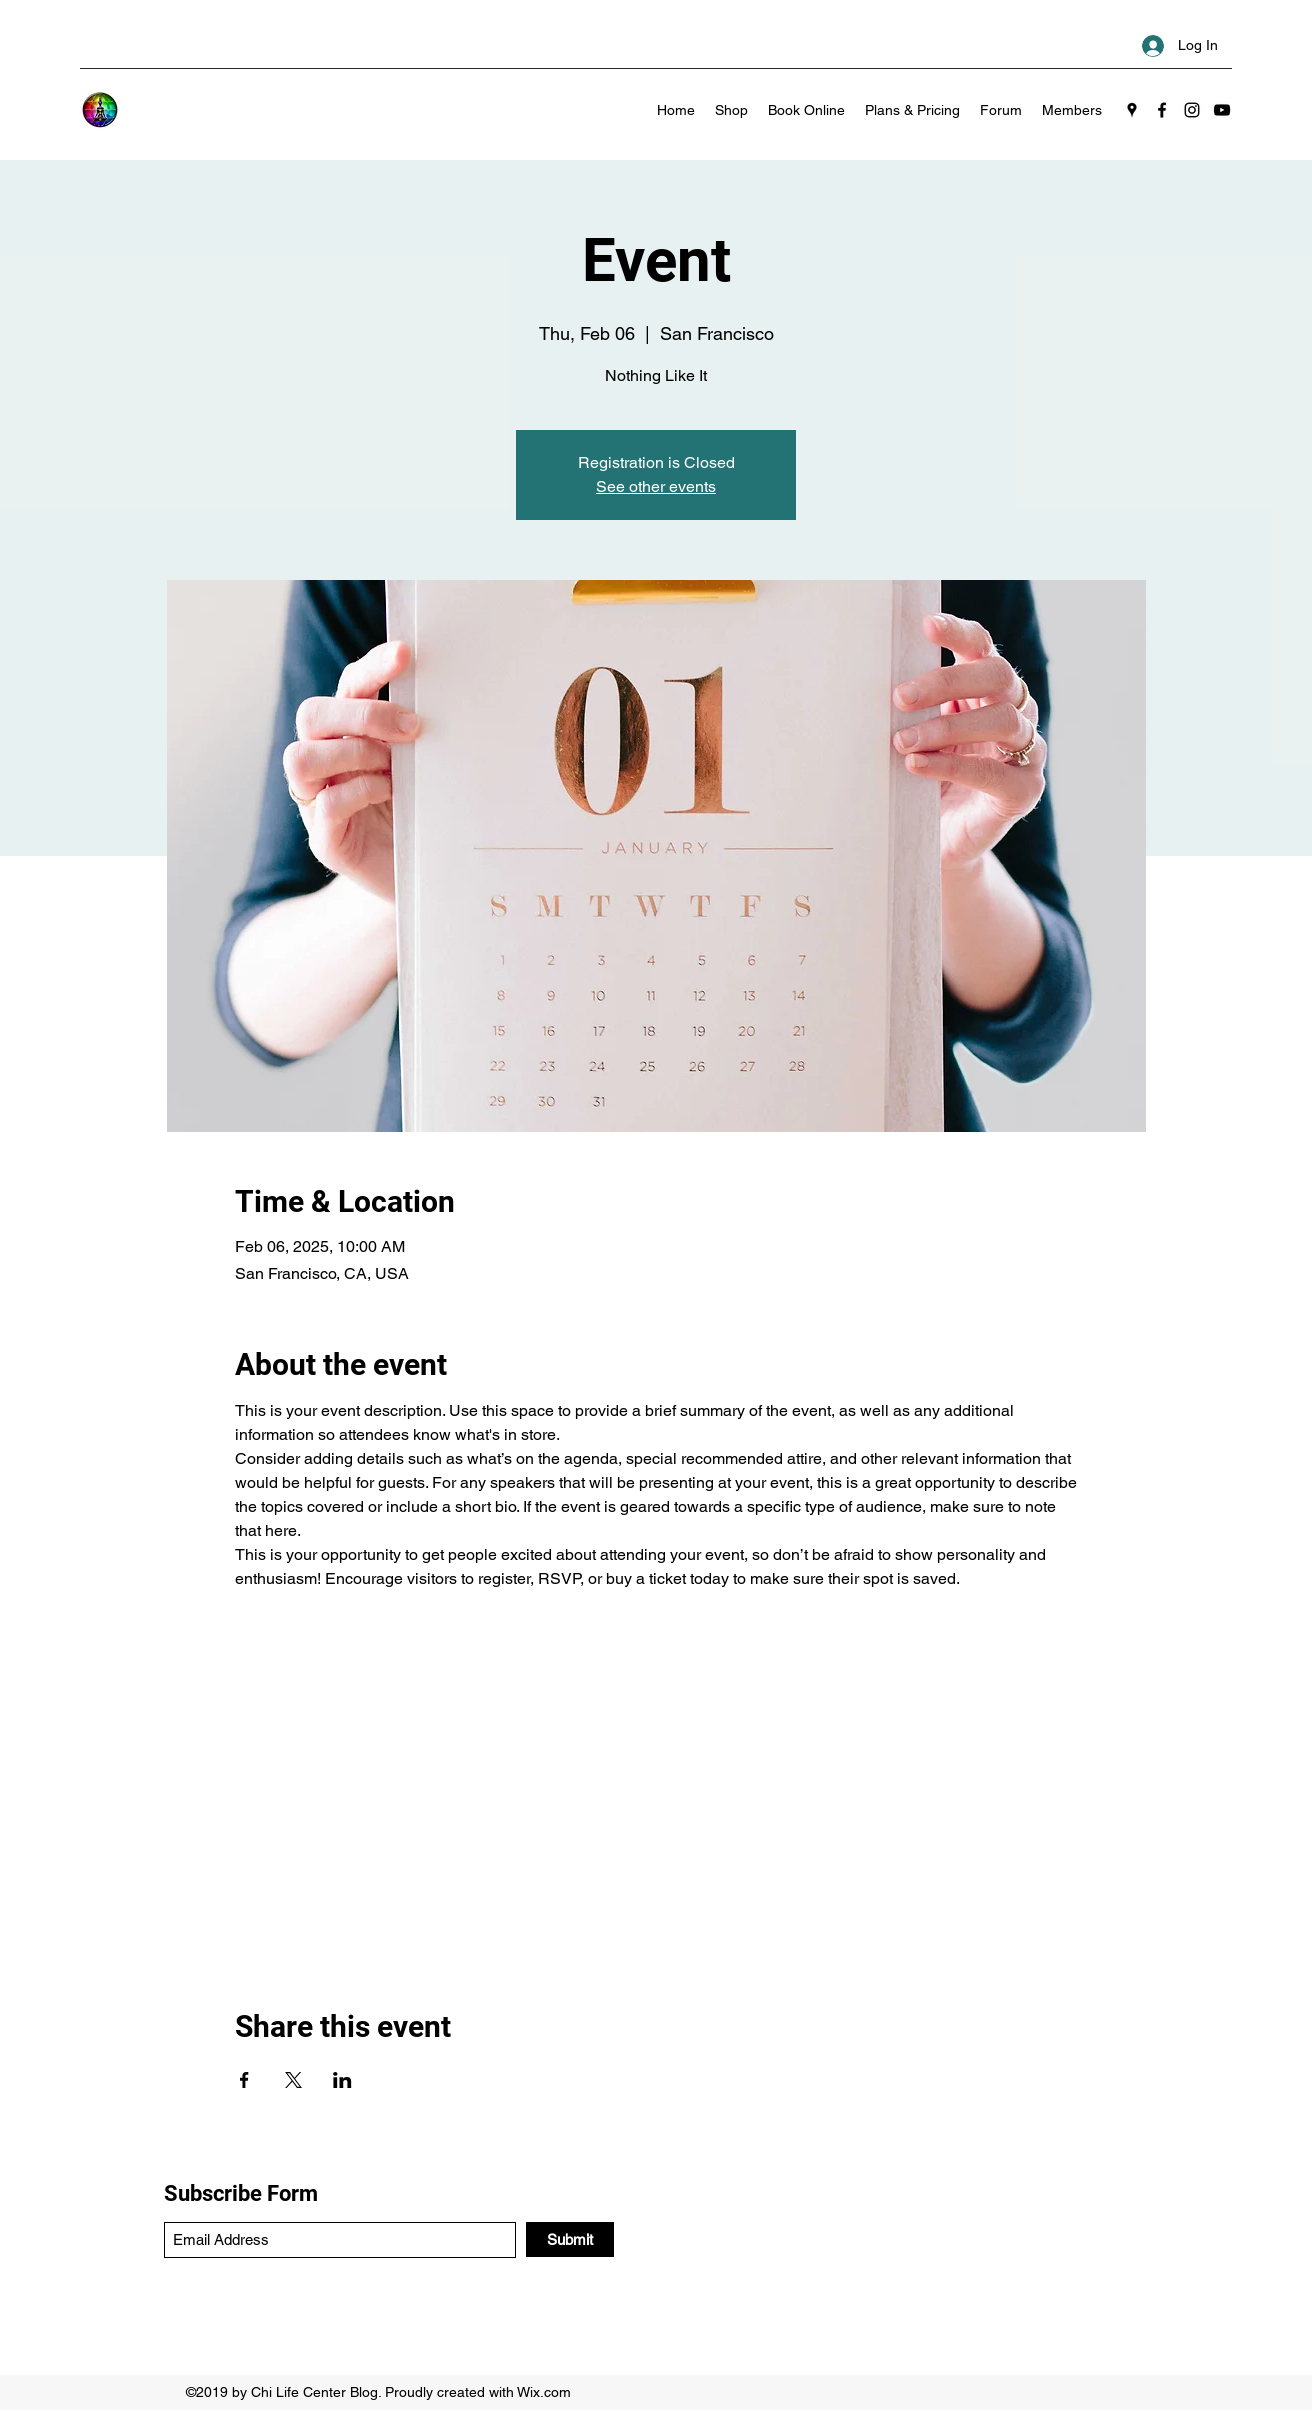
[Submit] (570, 2239)
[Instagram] (1192, 110)
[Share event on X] (293, 2080)
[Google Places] (1132, 110)
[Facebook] (1162, 110)
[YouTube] (1222, 110)
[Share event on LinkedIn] (342, 2080)
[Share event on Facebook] (244, 2080)
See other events (656, 486)
